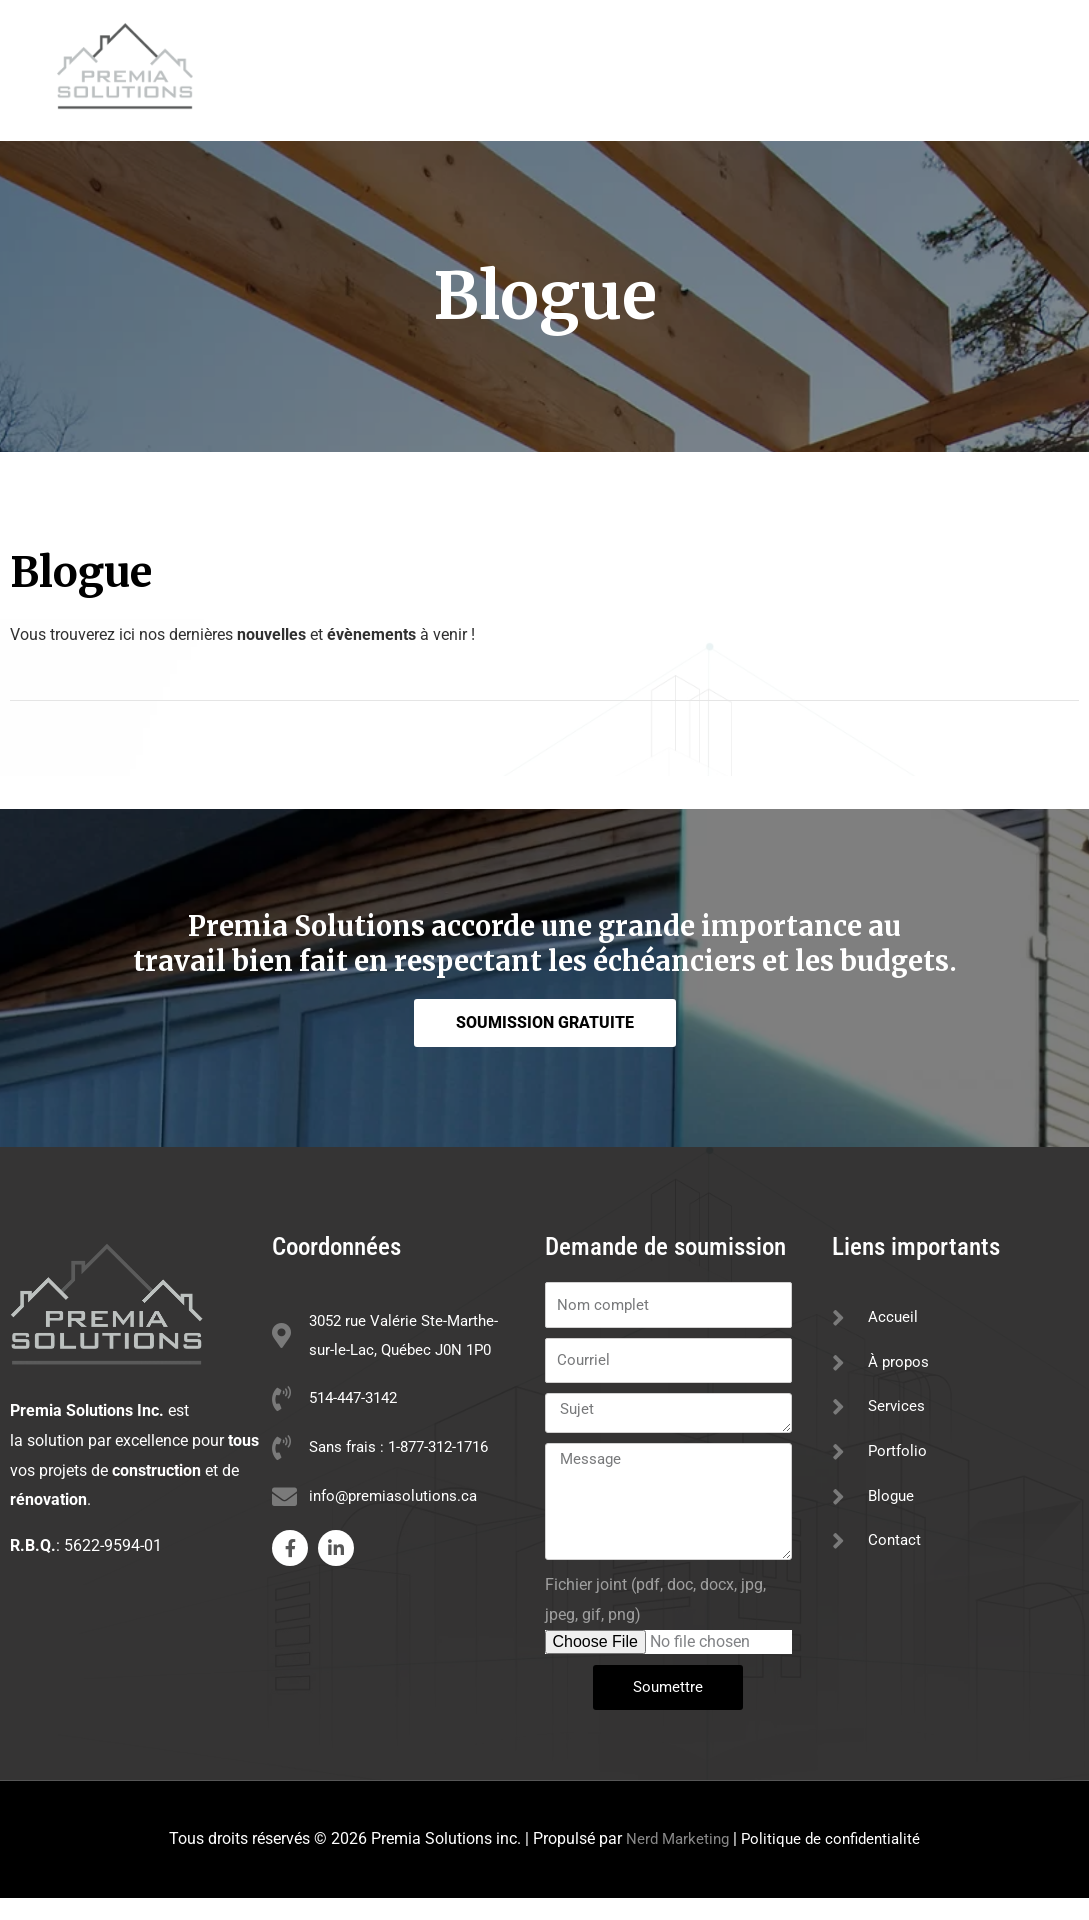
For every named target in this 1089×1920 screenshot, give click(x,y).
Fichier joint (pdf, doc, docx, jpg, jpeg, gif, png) (655, 1622)
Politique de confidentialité (833, 1861)
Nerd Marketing (674, 1861)
